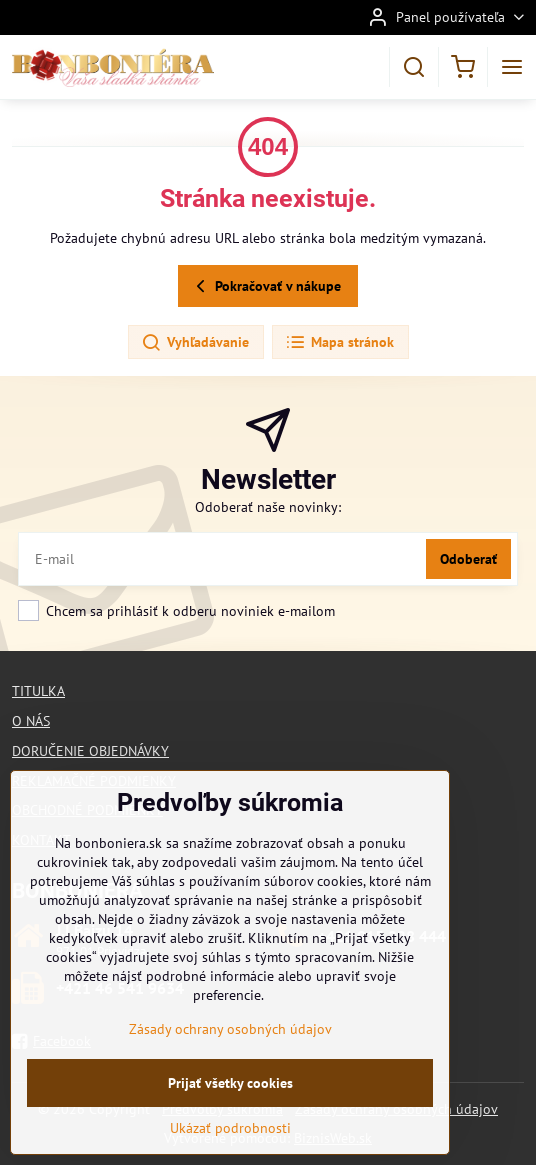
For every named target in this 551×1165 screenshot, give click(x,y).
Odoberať (468, 559)
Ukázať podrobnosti (230, 1141)
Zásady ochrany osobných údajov (230, 1042)
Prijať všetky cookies (230, 1096)
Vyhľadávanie (195, 343)
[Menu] (512, 67)
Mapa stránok (339, 343)
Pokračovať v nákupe (265, 286)
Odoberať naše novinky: (268, 507)
